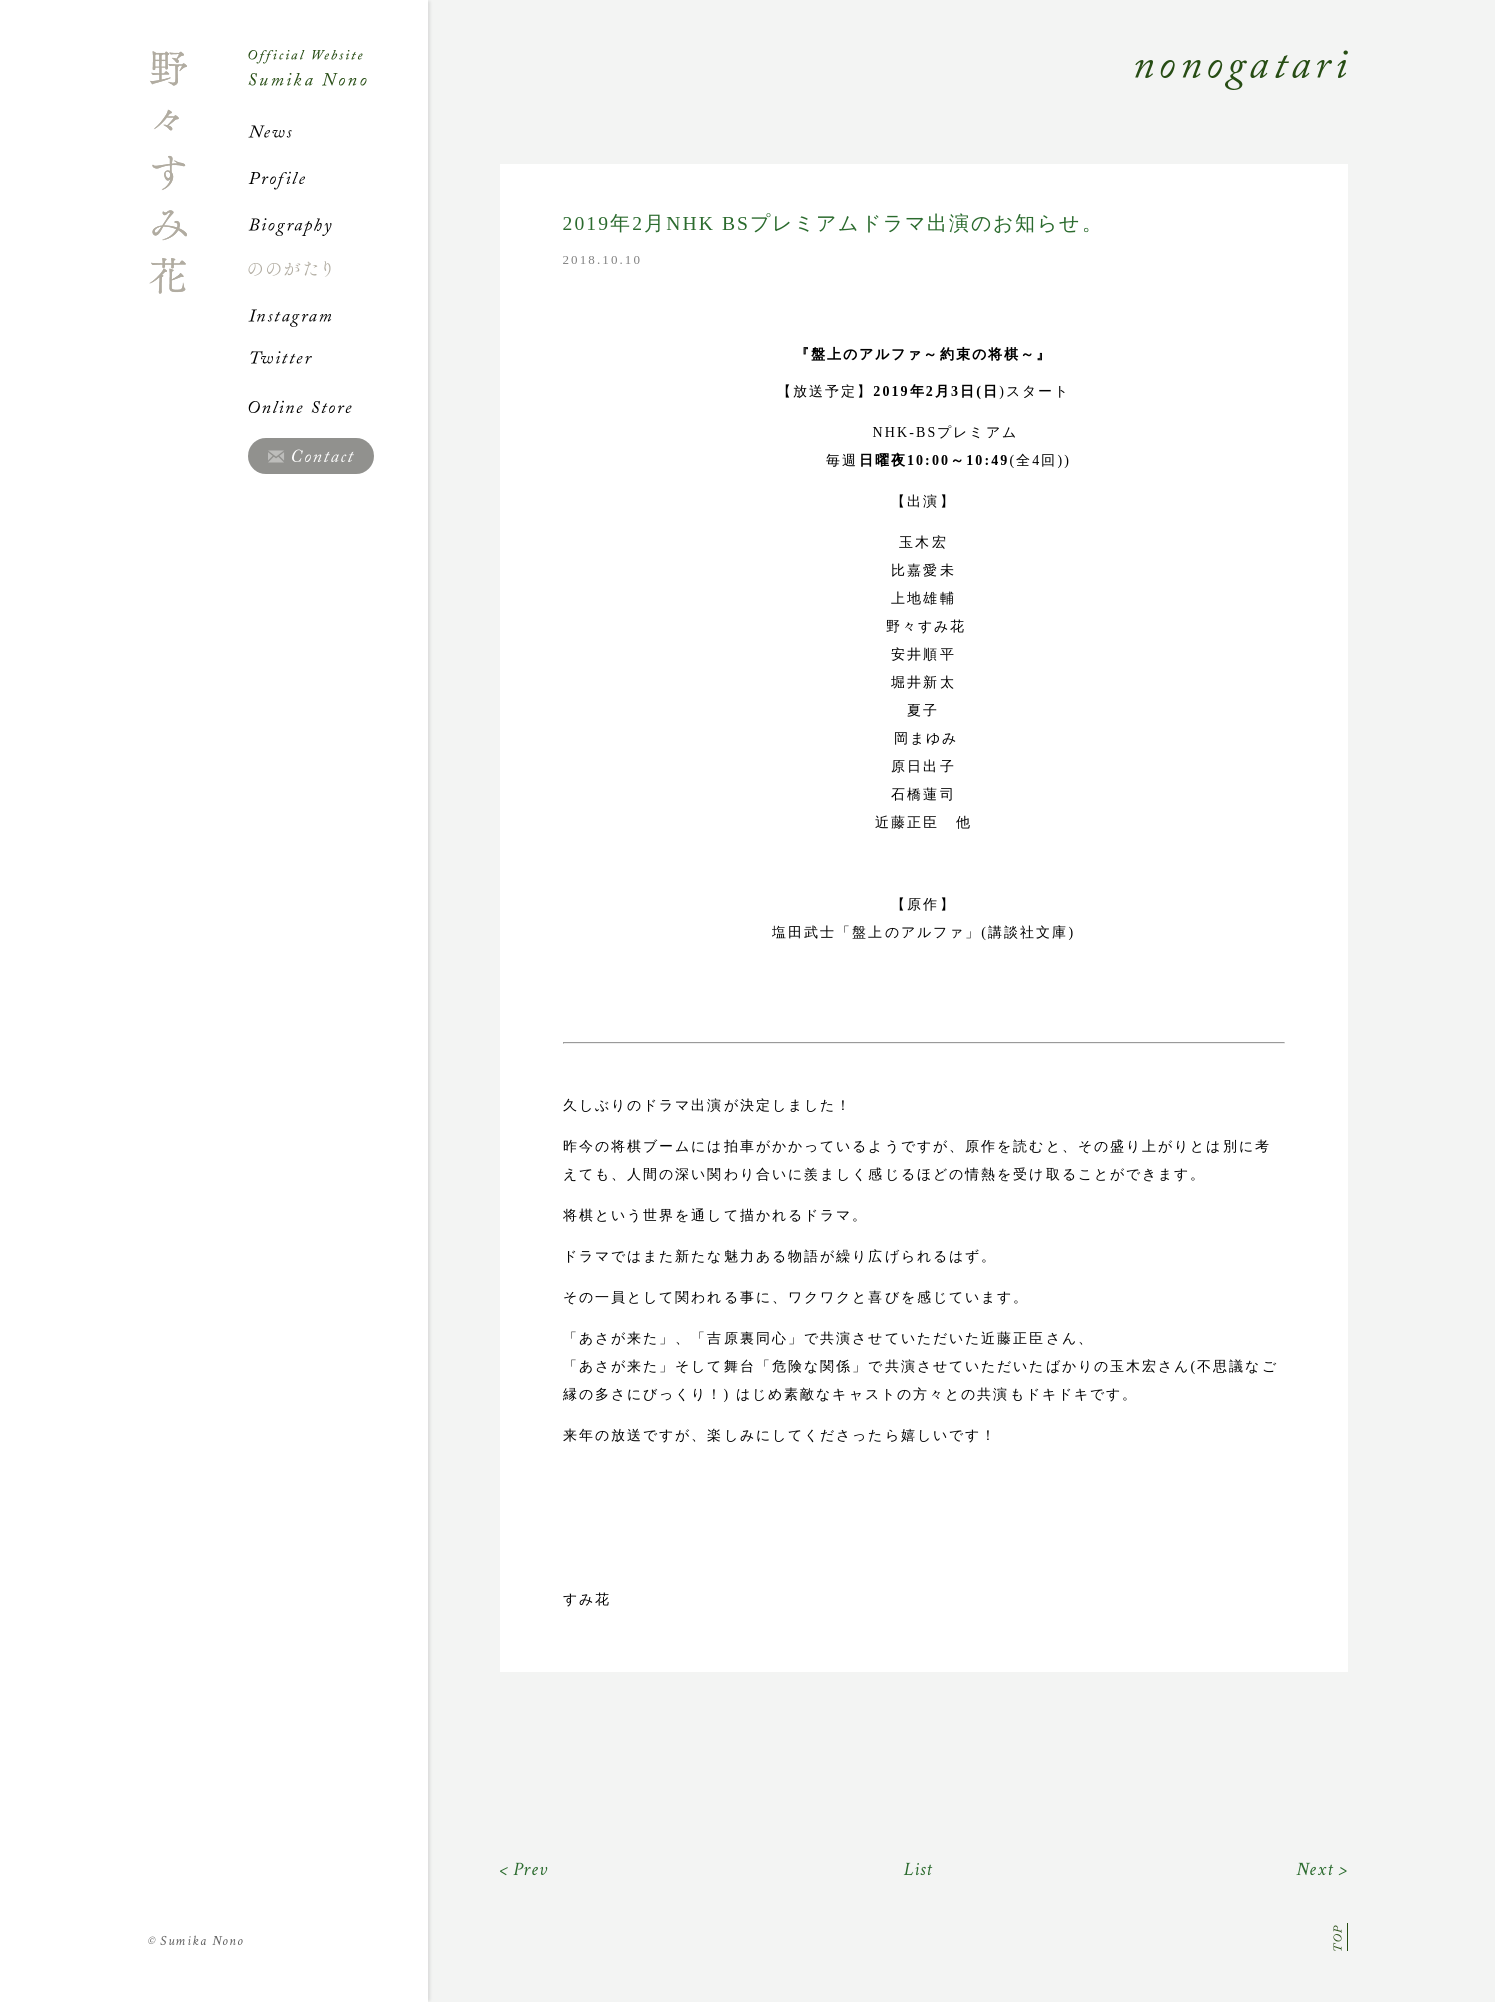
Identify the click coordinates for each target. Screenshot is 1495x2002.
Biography (338, 224)
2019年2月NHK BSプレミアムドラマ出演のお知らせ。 (833, 223)
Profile (338, 178)
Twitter (338, 361)
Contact (311, 456)
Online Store (338, 407)
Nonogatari (888, 92)
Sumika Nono (196, 1941)
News (338, 132)
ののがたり (338, 269)
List (918, 1869)
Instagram (338, 315)
